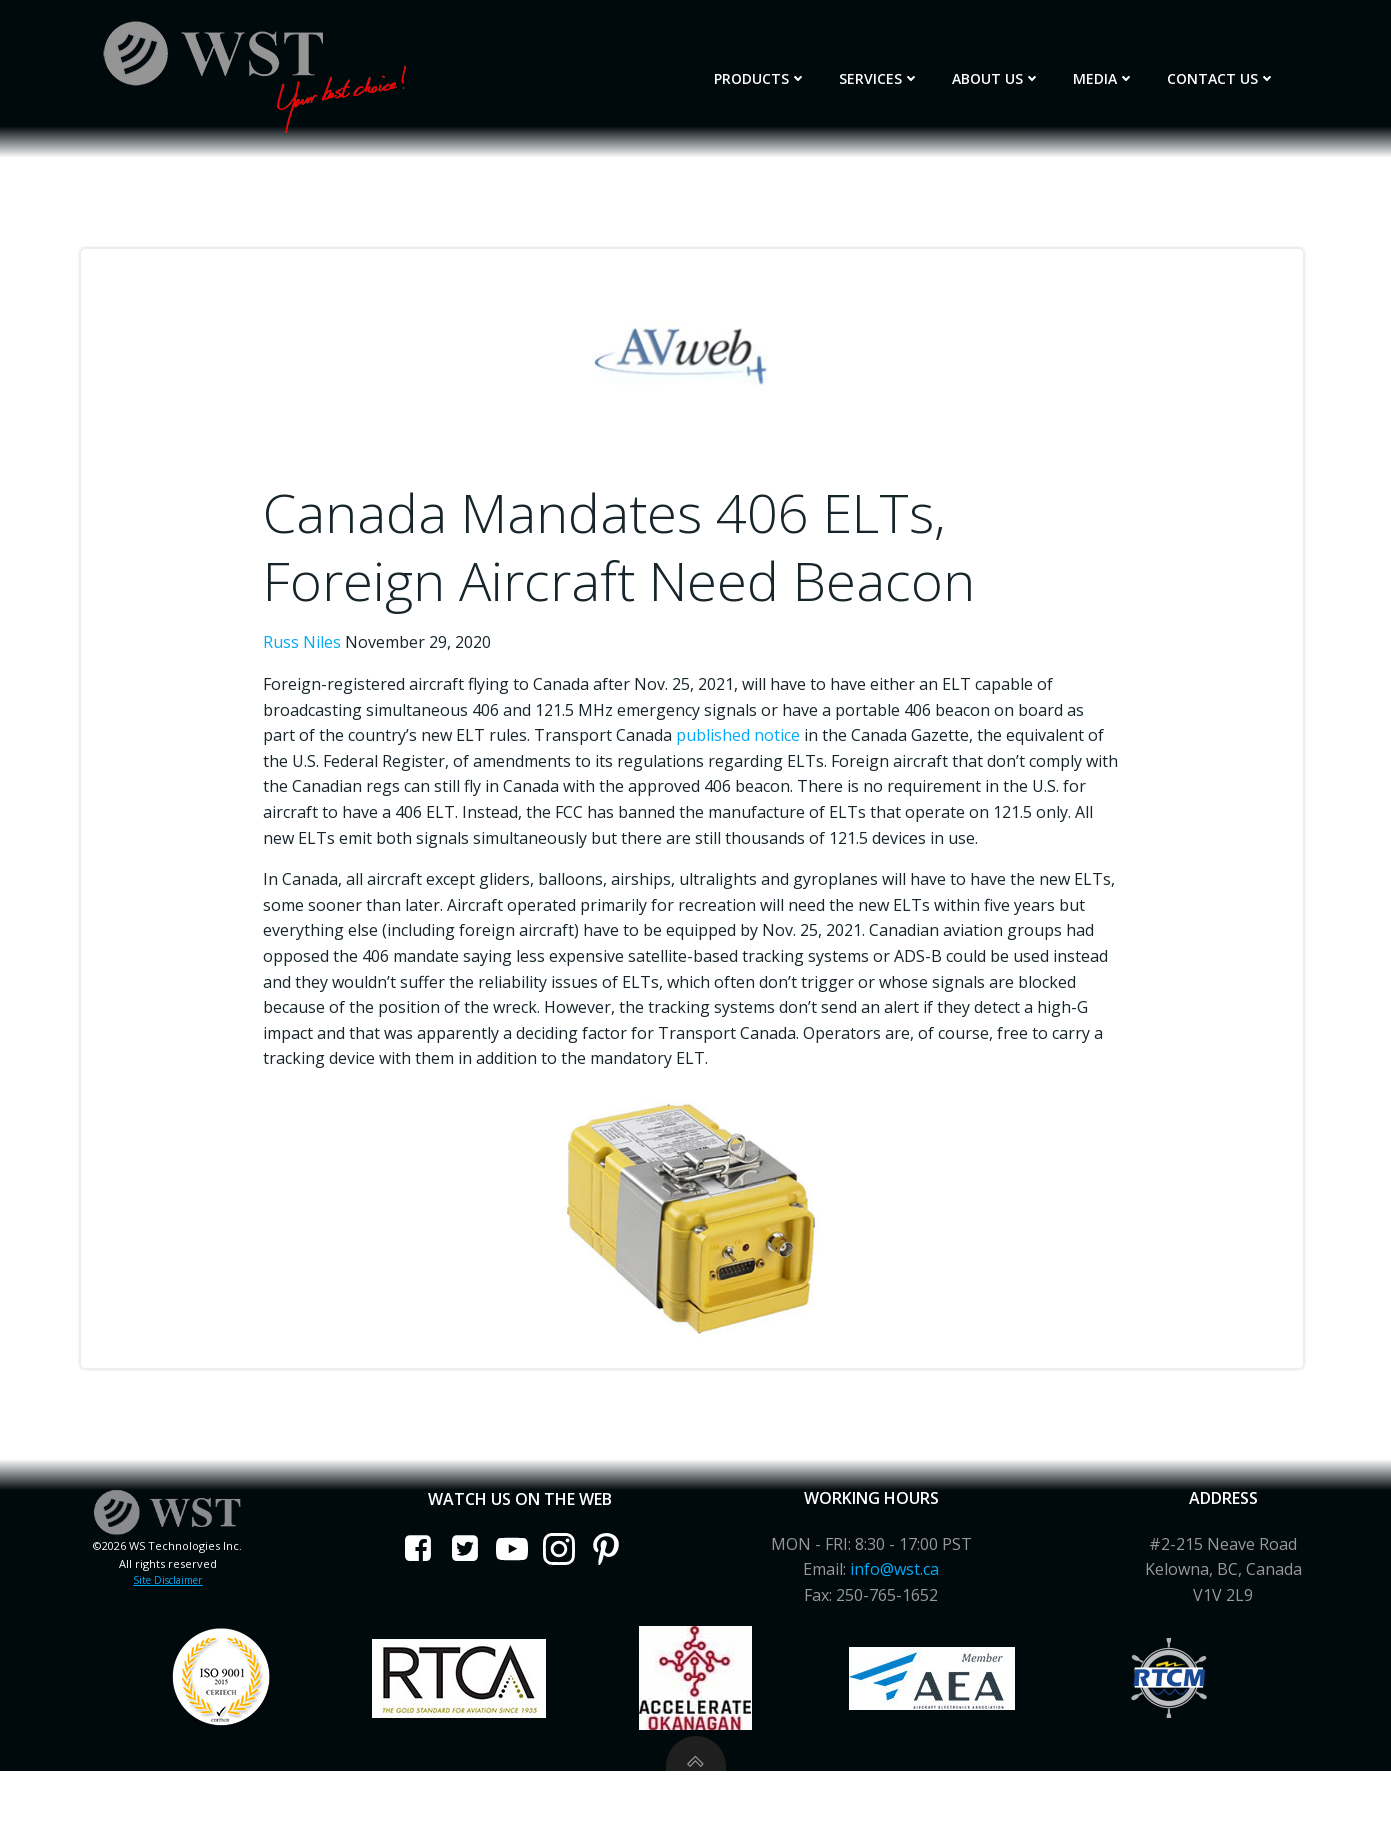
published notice (757, 728)
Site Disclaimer (173, 1614)
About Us (1016, 71)
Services (899, 71)
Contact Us (1241, 71)
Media (1124, 71)
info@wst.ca (892, 1603)
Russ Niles (319, 636)
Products (780, 71)
